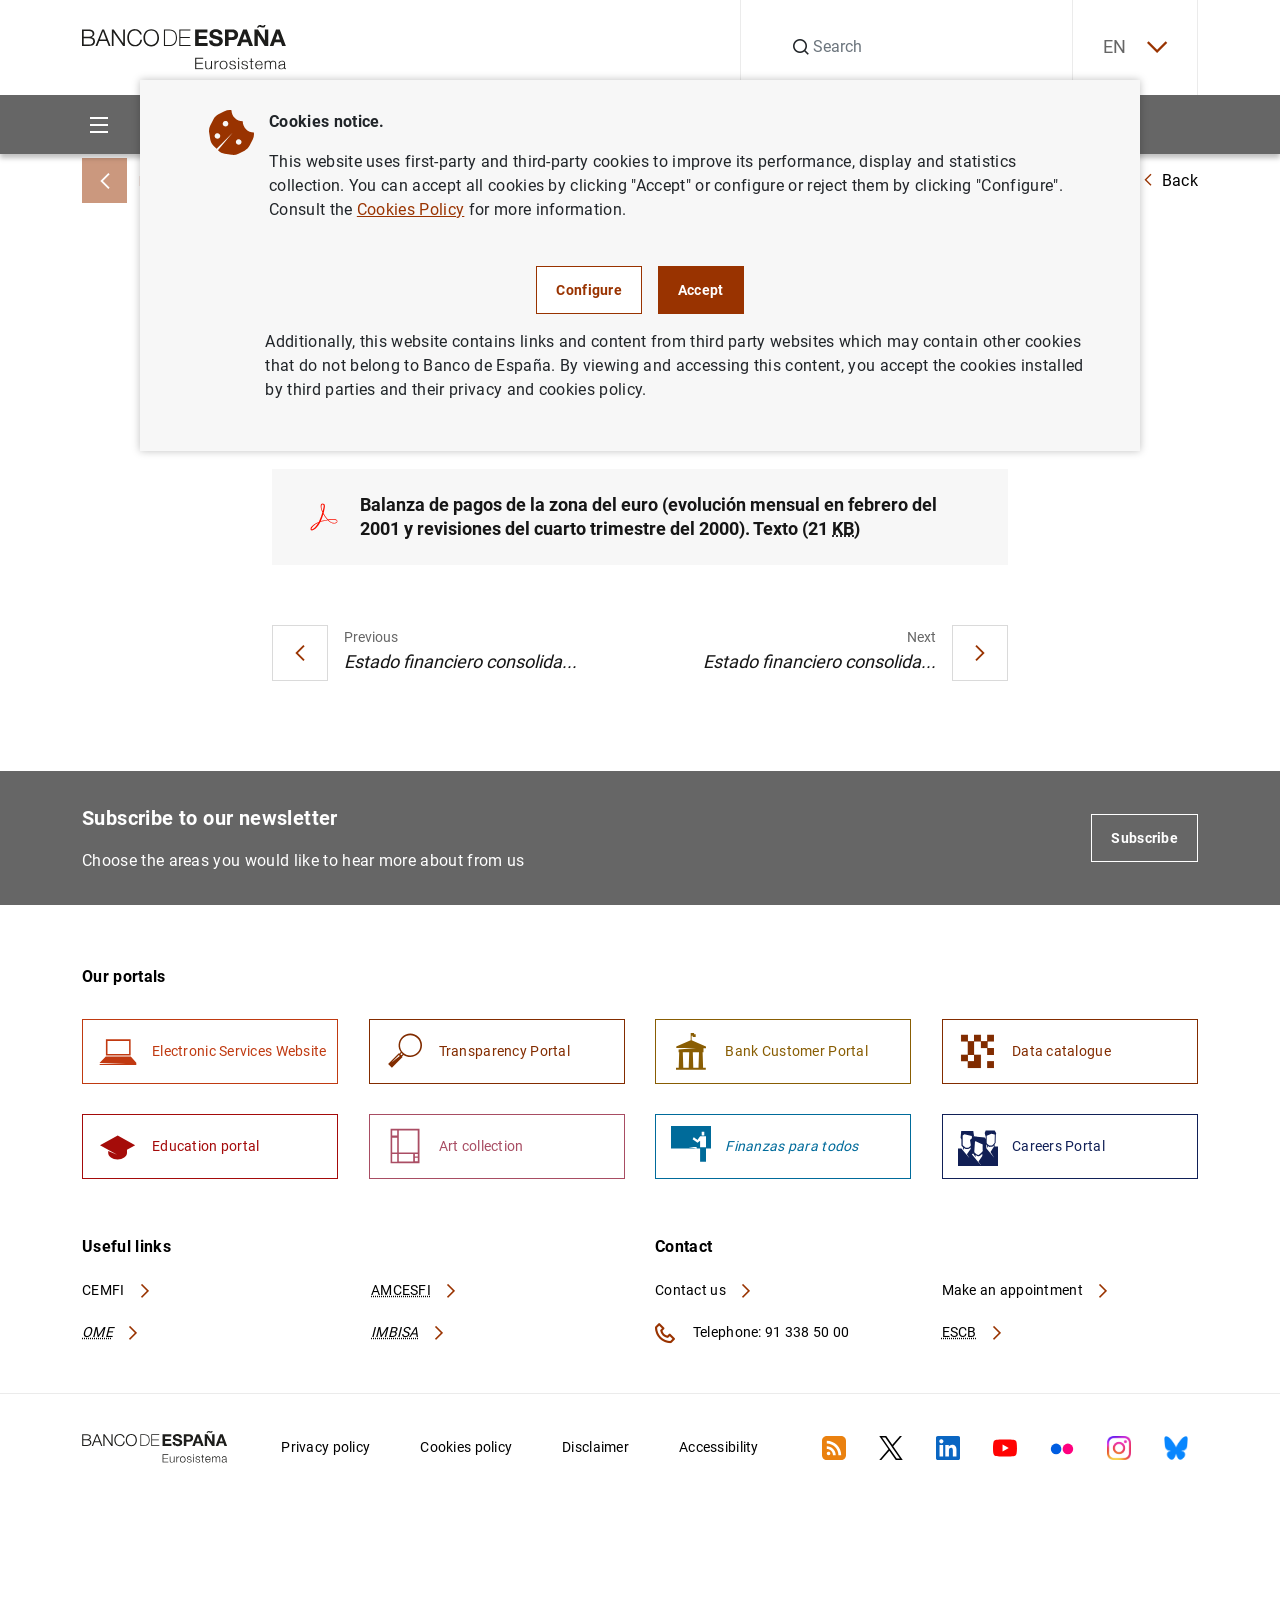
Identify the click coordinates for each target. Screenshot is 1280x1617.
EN (1135, 47)
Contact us (704, 1290)
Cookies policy (466, 1447)
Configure (589, 290)
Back (1170, 180)
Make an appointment (1026, 1290)
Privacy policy (325, 1447)
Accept (701, 290)
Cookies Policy (410, 209)
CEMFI (117, 1290)
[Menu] (98, 124)
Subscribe (1144, 838)
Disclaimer (595, 1447)
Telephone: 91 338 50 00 (752, 1333)
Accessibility (719, 1447)
